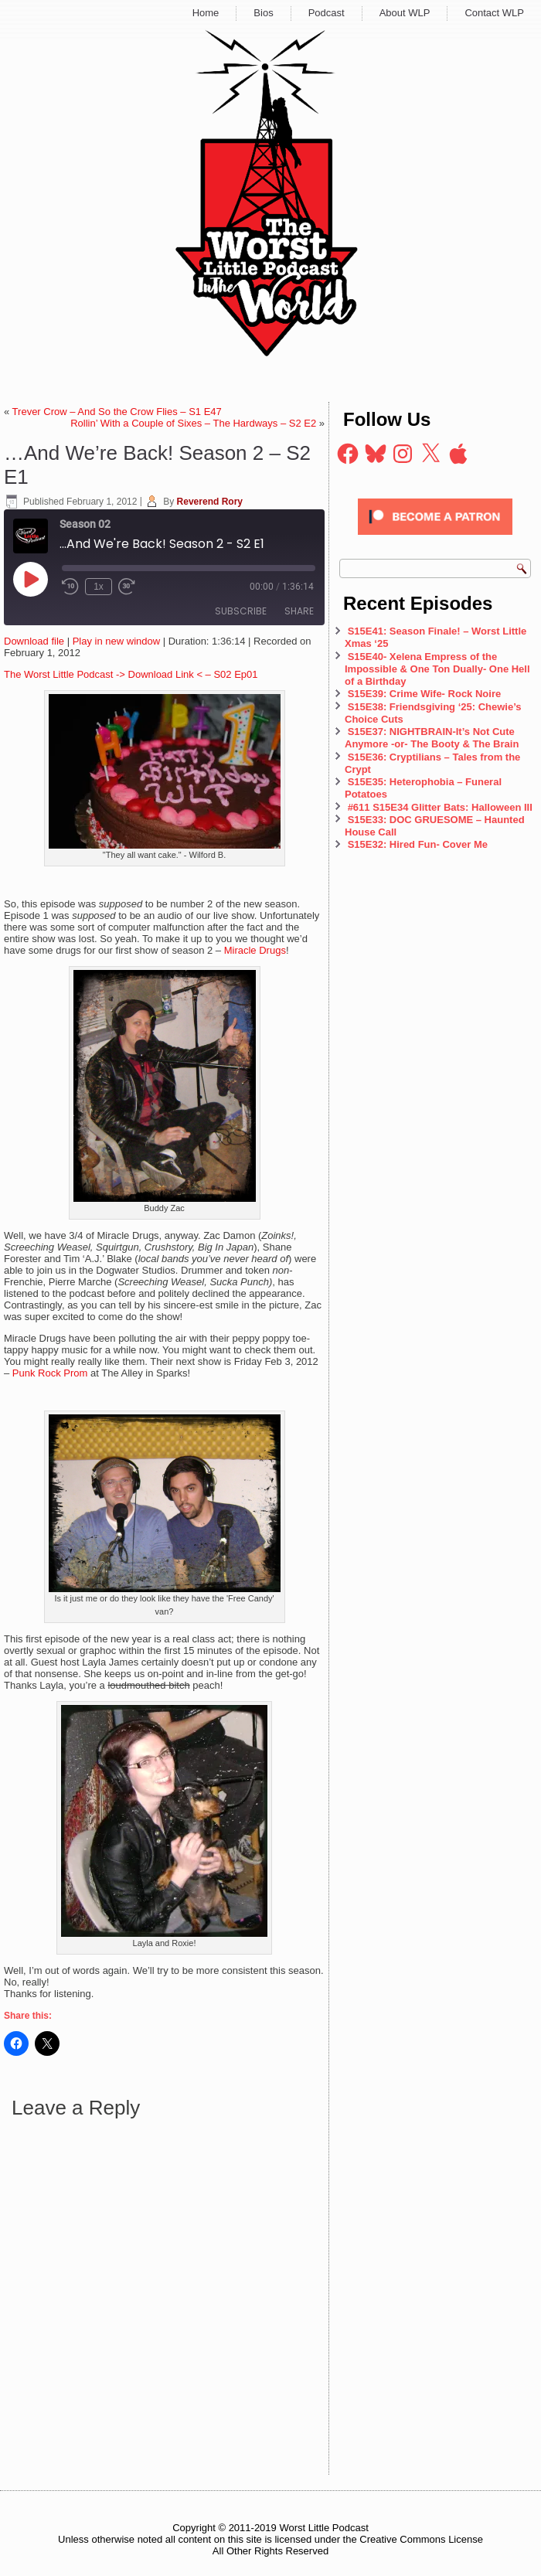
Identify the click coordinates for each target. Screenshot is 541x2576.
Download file (34, 641)
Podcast (326, 13)
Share (299, 611)
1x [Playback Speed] (99, 586)
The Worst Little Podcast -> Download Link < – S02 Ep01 (131, 674)
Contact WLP (494, 13)
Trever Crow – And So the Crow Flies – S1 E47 (117, 411)
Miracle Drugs (255, 950)
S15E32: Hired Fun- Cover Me (418, 844)
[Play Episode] (30, 579)
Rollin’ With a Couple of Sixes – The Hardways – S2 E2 (193, 423)
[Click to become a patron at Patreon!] (435, 539)
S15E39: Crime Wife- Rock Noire (425, 693)
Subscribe (241, 611)
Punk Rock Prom (50, 1373)
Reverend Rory (210, 501)
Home (205, 13)
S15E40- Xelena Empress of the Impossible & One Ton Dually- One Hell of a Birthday (437, 669)
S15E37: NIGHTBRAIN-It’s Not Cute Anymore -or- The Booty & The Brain (433, 738)
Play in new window (116, 641)
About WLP (404, 13)
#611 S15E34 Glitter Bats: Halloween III (440, 807)
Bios (263, 13)
